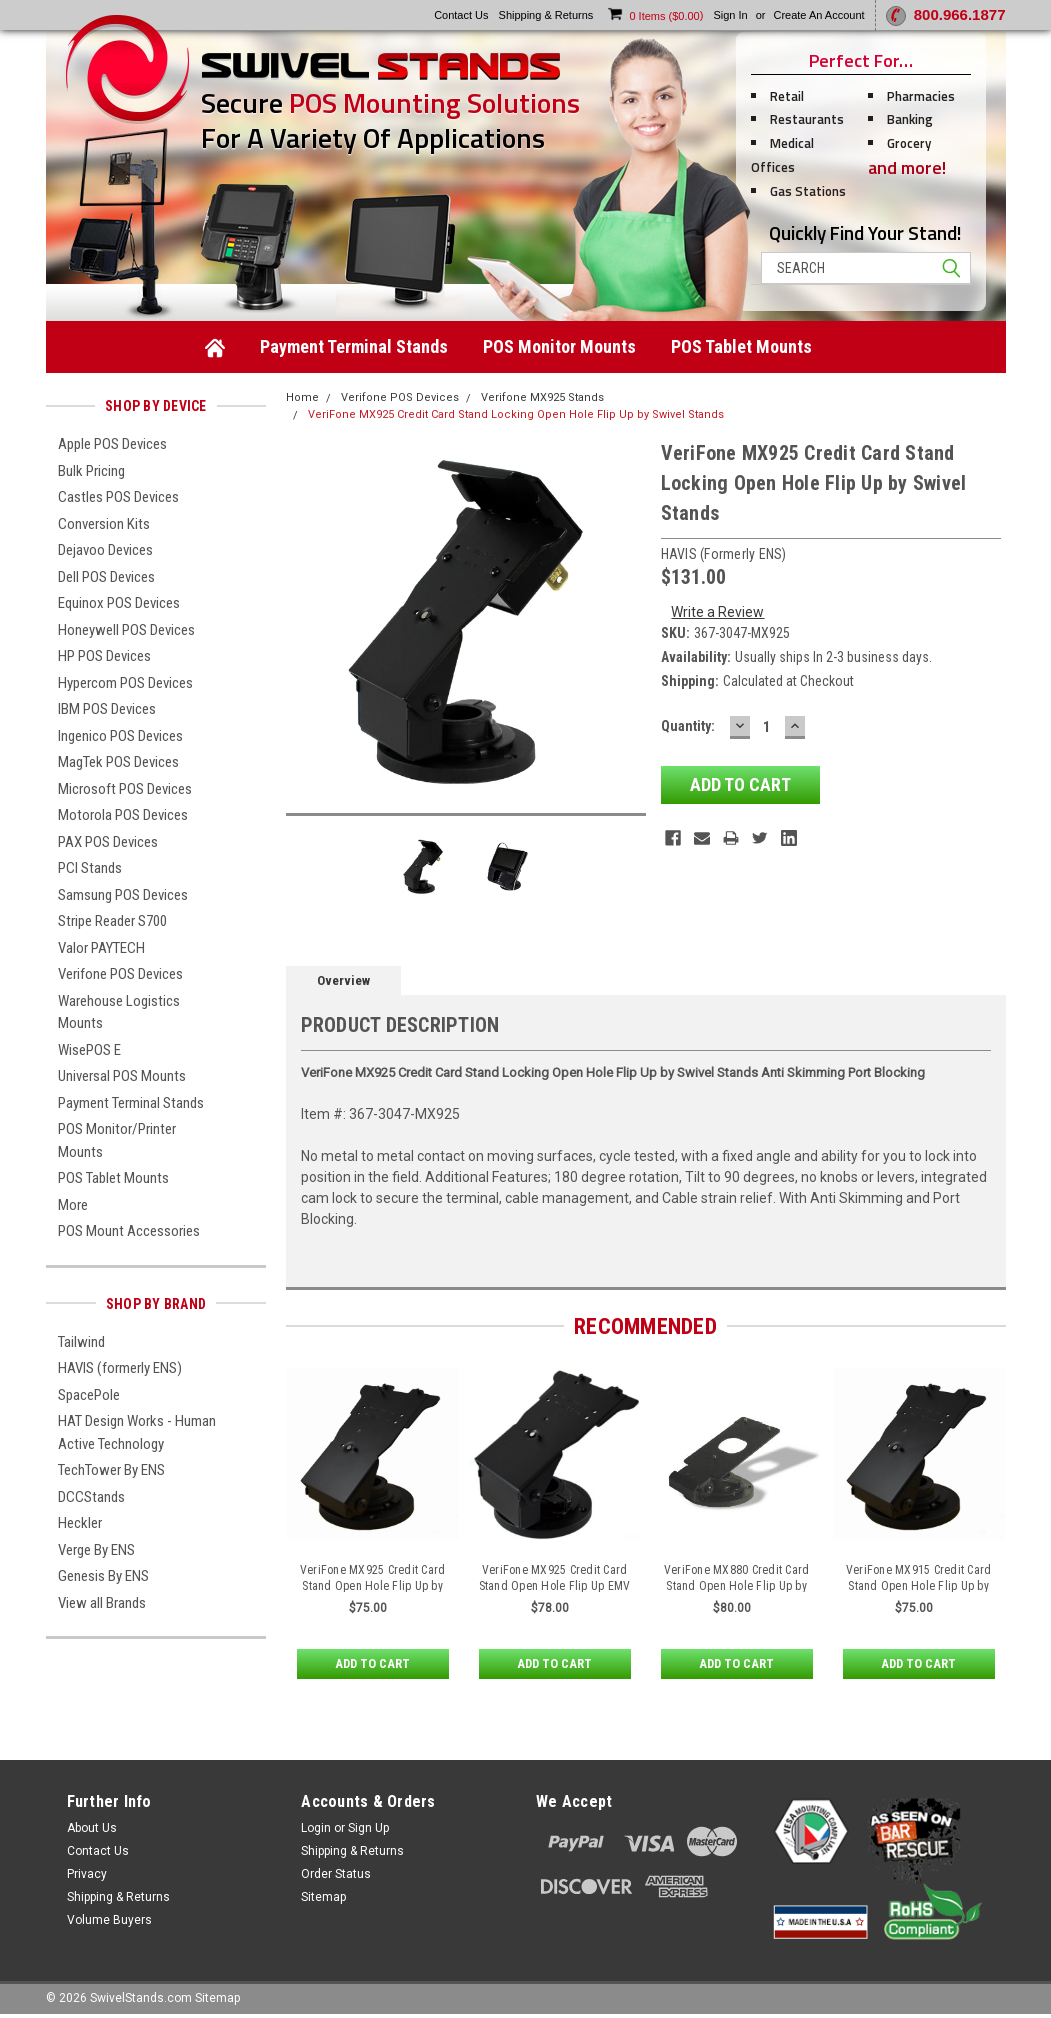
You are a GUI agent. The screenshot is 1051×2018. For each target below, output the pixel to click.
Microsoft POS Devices (125, 789)
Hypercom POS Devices (125, 683)
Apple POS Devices (112, 444)
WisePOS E (89, 1050)
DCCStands (91, 1497)
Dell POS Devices (106, 577)
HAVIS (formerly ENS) (120, 1368)
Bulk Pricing (91, 471)
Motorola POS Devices (123, 815)
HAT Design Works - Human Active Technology (137, 1432)
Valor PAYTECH (101, 948)
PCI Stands (90, 868)
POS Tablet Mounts (741, 346)
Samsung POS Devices (123, 895)
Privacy (87, 1874)
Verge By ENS (96, 1550)
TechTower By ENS (111, 1470)
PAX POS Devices (108, 842)
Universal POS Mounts (122, 1076)
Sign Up (368, 1828)
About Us (92, 1828)
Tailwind (81, 1342)
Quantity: (688, 726)
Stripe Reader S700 (112, 921)
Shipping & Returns (118, 1897)
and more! (907, 167)
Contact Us (98, 1851)
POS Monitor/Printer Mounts (117, 1140)
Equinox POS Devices (119, 603)
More (73, 1205)
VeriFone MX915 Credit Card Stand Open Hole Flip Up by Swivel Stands (919, 1586)
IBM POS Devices (107, 709)
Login (316, 1828)
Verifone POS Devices (120, 974)
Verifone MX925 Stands (542, 397)
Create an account (818, 15)
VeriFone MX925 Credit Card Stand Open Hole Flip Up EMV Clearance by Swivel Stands (555, 1586)
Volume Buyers (109, 1920)
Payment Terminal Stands (354, 346)
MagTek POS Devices (118, 762)
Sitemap (323, 1897)
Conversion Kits (104, 524)
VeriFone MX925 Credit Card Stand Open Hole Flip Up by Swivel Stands (373, 1586)
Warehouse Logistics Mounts (119, 1012)
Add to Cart (372, 1664)
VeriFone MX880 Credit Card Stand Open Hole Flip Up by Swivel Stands (737, 1586)
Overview (343, 980)
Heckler (80, 1523)
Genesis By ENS (103, 1576)
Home (302, 397)
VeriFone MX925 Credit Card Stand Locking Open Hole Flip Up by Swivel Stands (516, 414)
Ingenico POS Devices (120, 736)
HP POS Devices (104, 656)
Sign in (730, 15)
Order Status (336, 1874)
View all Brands (102, 1603)
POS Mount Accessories (129, 1231)
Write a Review (717, 612)
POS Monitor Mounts (559, 346)
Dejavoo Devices (105, 550)
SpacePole (89, 1395)
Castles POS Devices (118, 497)
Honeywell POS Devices (126, 630)
